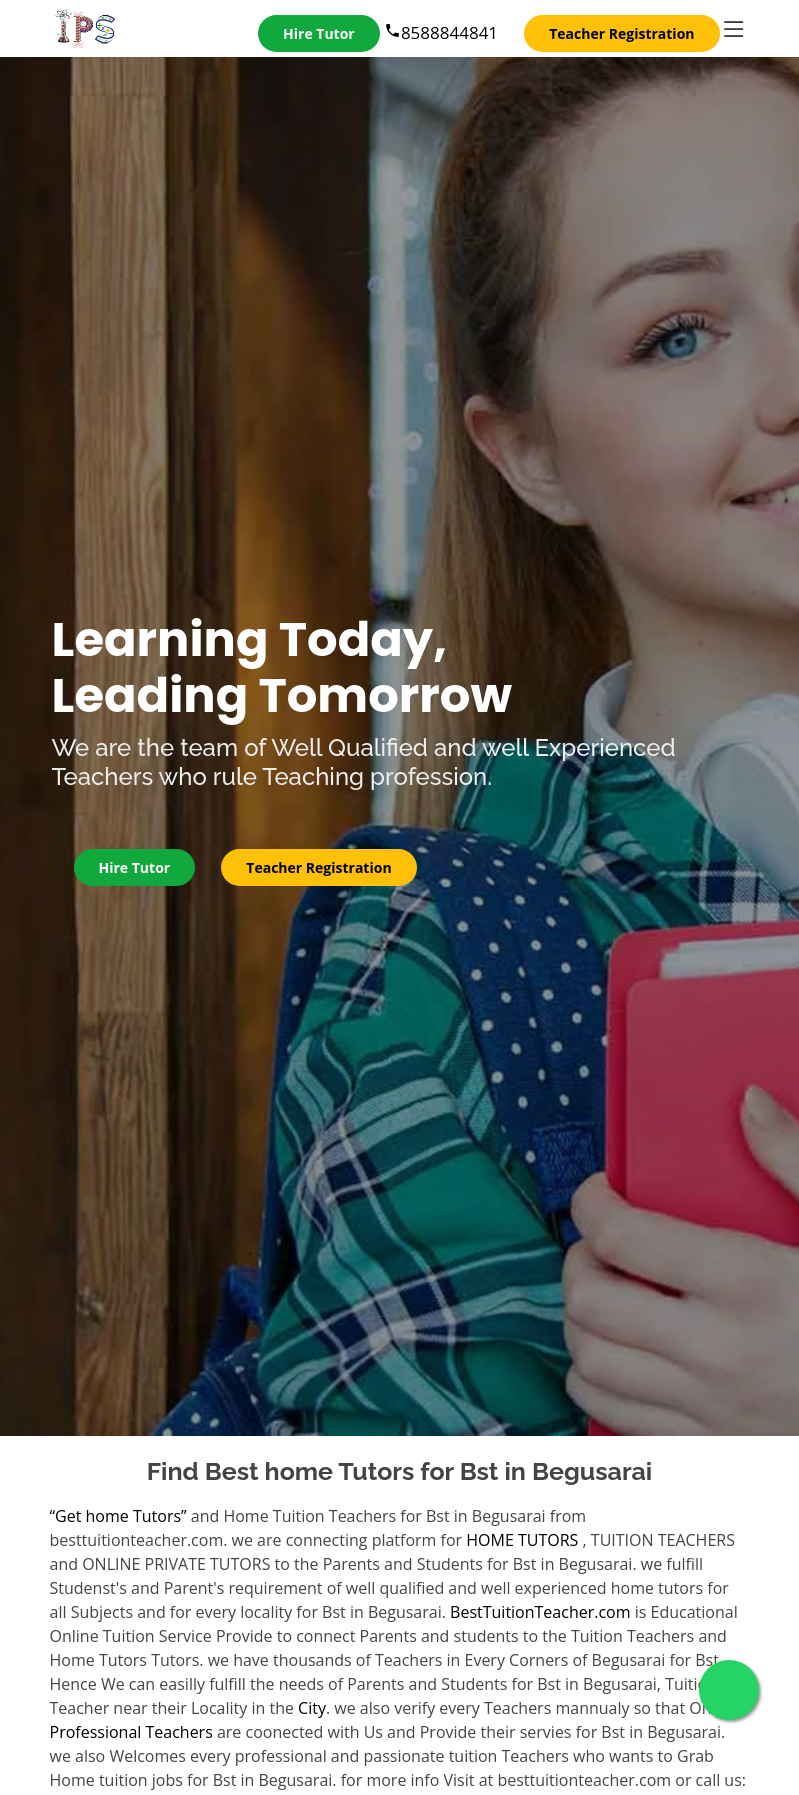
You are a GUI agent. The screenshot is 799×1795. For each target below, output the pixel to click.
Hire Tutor (319, 33)
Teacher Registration (621, 33)
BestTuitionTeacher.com (540, 1612)
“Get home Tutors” (118, 1516)
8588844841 (441, 32)
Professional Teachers (131, 1732)
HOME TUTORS (522, 1540)
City (312, 1708)
